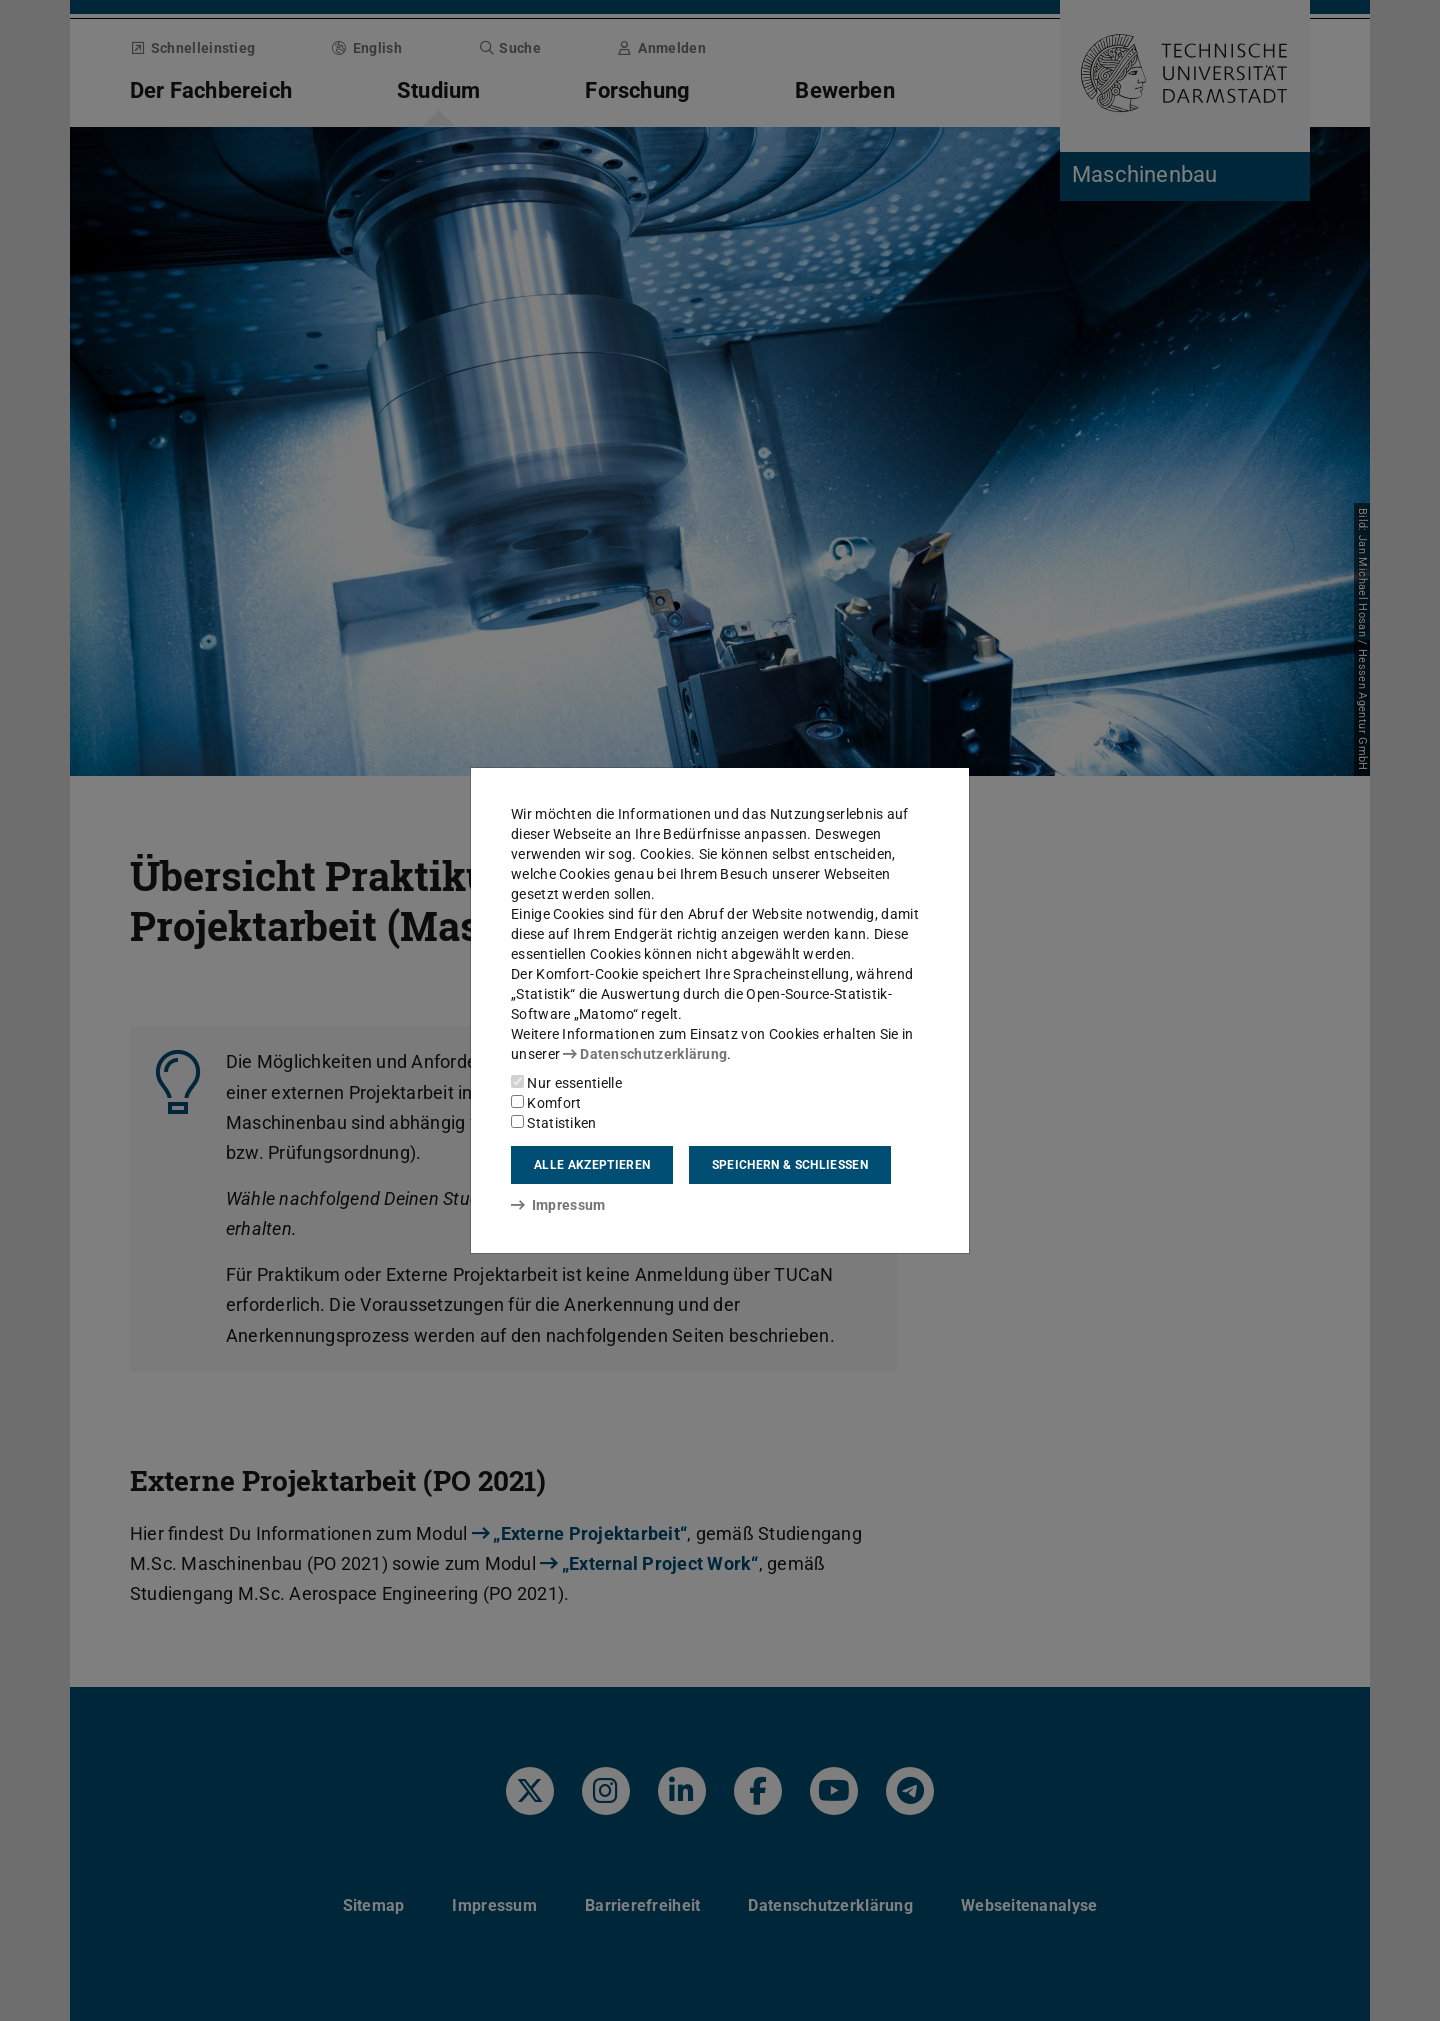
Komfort (546, 1103)
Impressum (558, 1205)
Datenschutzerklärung (645, 1054)
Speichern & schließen (790, 1165)
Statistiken (554, 1123)
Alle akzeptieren (592, 1165)
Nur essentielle (566, 1083)
